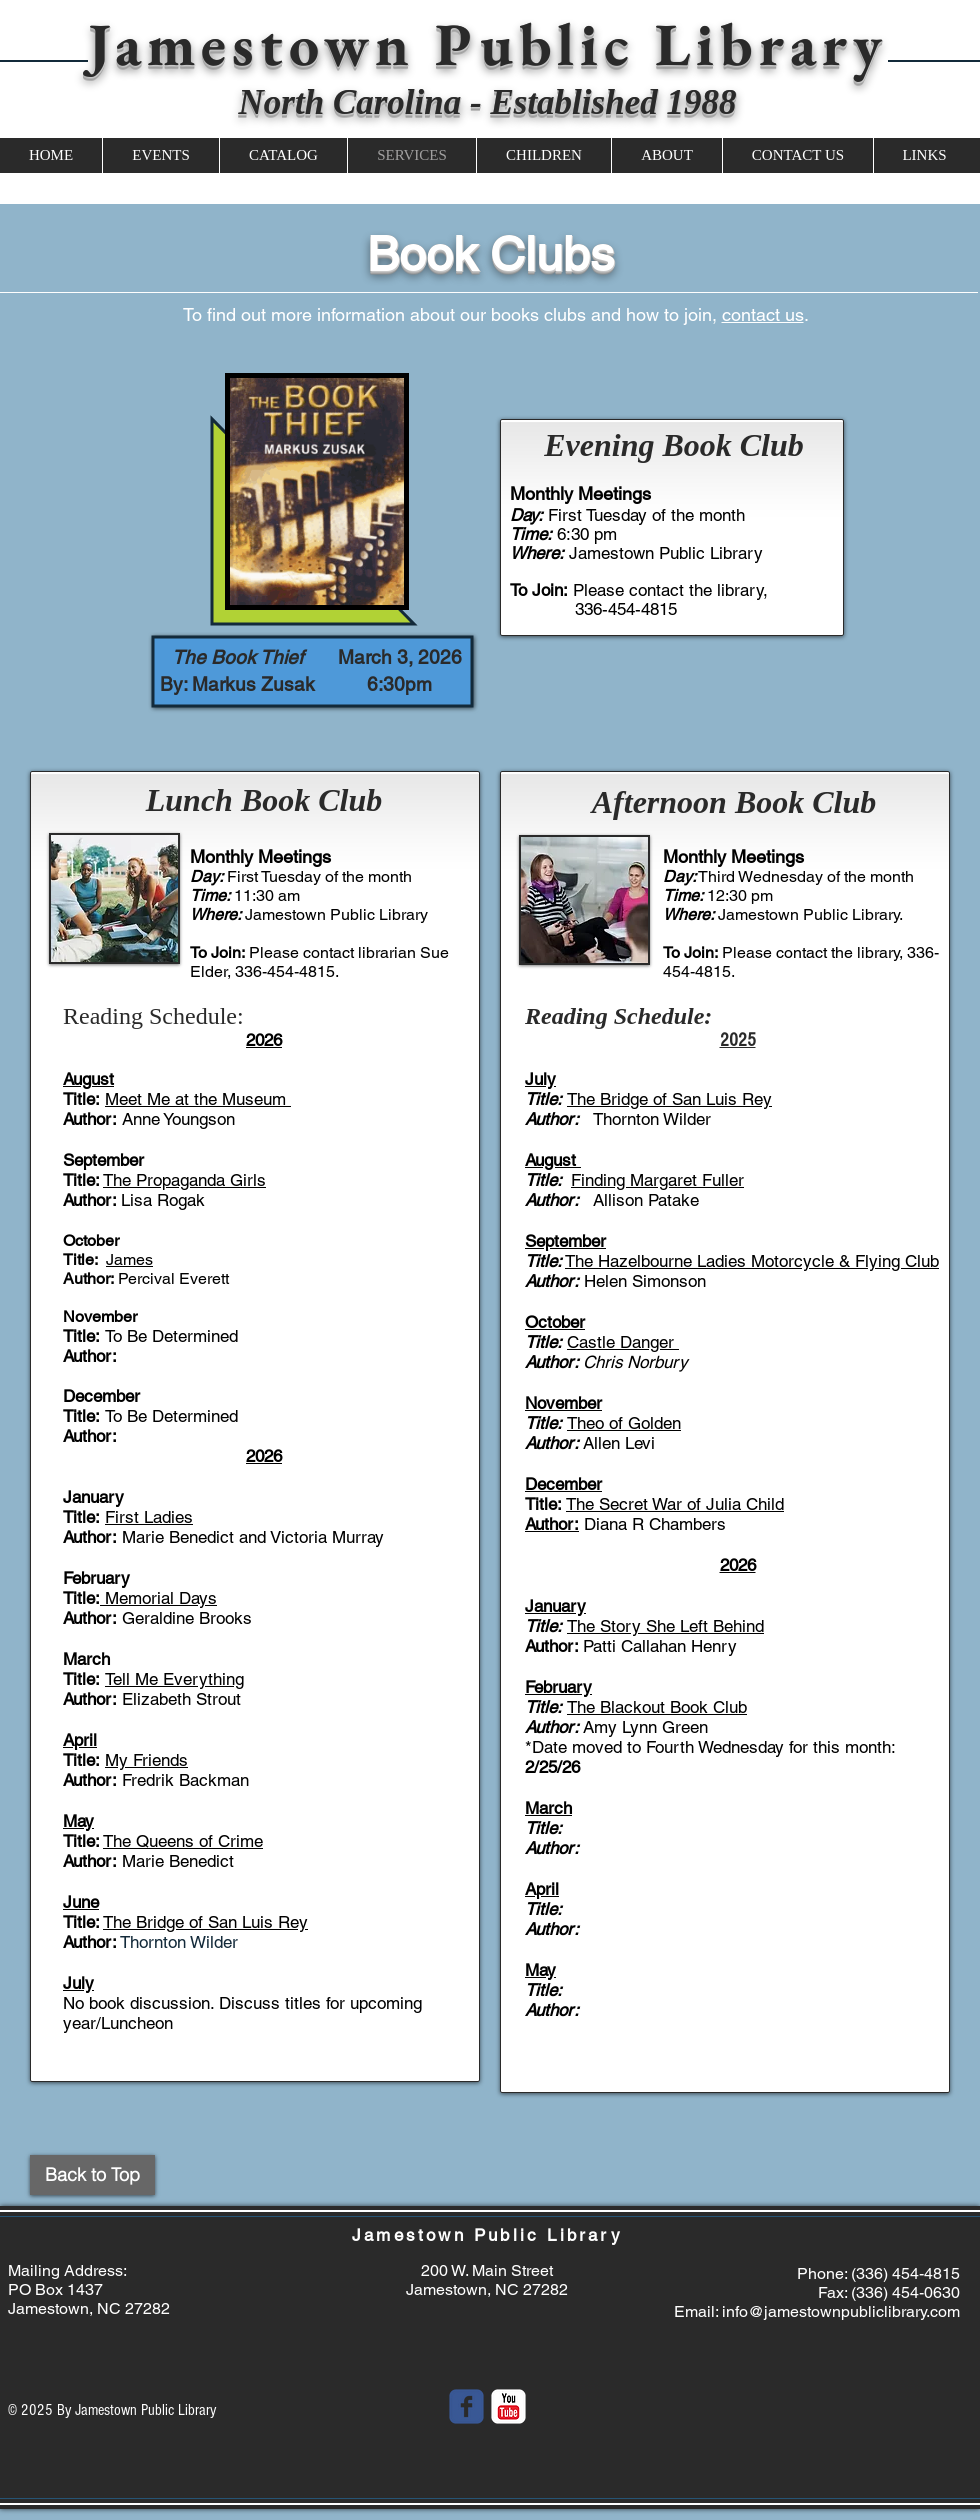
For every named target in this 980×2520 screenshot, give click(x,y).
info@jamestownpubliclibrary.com (841, 2311)
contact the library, (841, 952)
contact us (763, 314)
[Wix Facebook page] (466, 2406)
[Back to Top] (92, 2175)
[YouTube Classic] (508, 2406)
